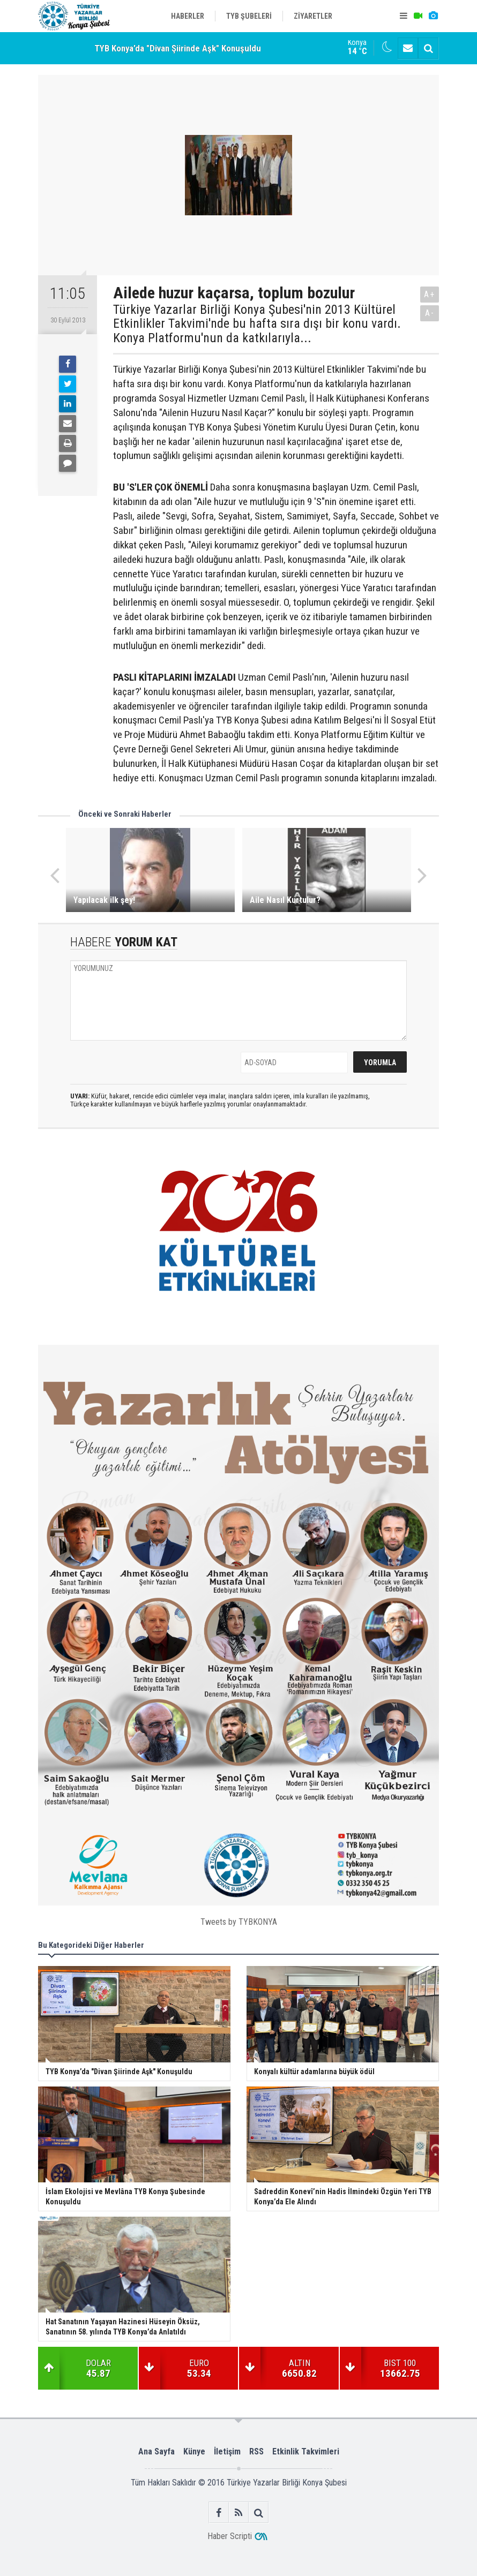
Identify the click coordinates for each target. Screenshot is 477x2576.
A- (430, 313)
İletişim (227, 2451)
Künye (194, 2451)
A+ (429, 294)
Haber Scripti (229, 2536)
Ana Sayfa (156, 2451)
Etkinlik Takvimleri (305, 2451)
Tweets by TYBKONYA (238, 1922)
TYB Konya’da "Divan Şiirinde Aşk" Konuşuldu (177, 48)
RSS (256, 2451)
